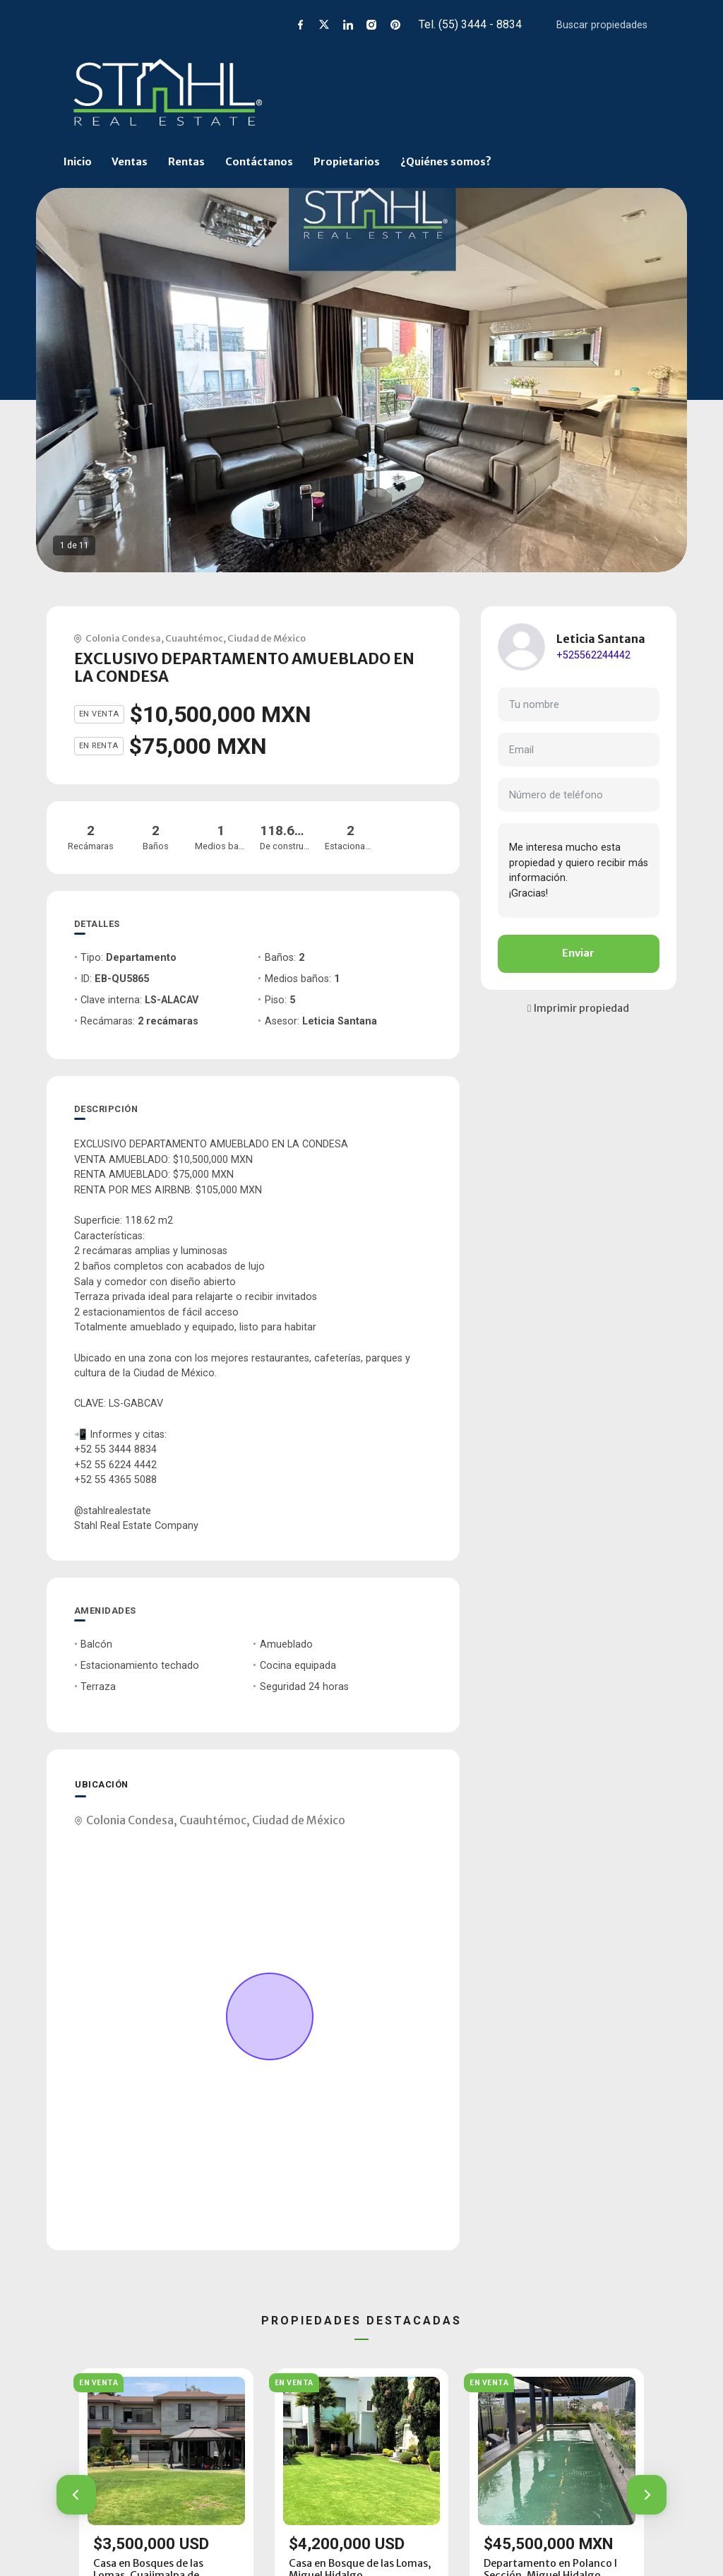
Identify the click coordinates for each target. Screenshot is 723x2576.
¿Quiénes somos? (445, 161)
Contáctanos (259, 161)
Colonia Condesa (123, 638)
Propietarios (346, 161)
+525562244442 (593, 655)
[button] (76, 2495)
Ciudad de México (266, 638)
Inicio (78, 161)
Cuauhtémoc (194, 638)
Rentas (186, 161)
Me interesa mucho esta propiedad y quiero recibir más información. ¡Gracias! (578, 870)
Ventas (130, 161)
